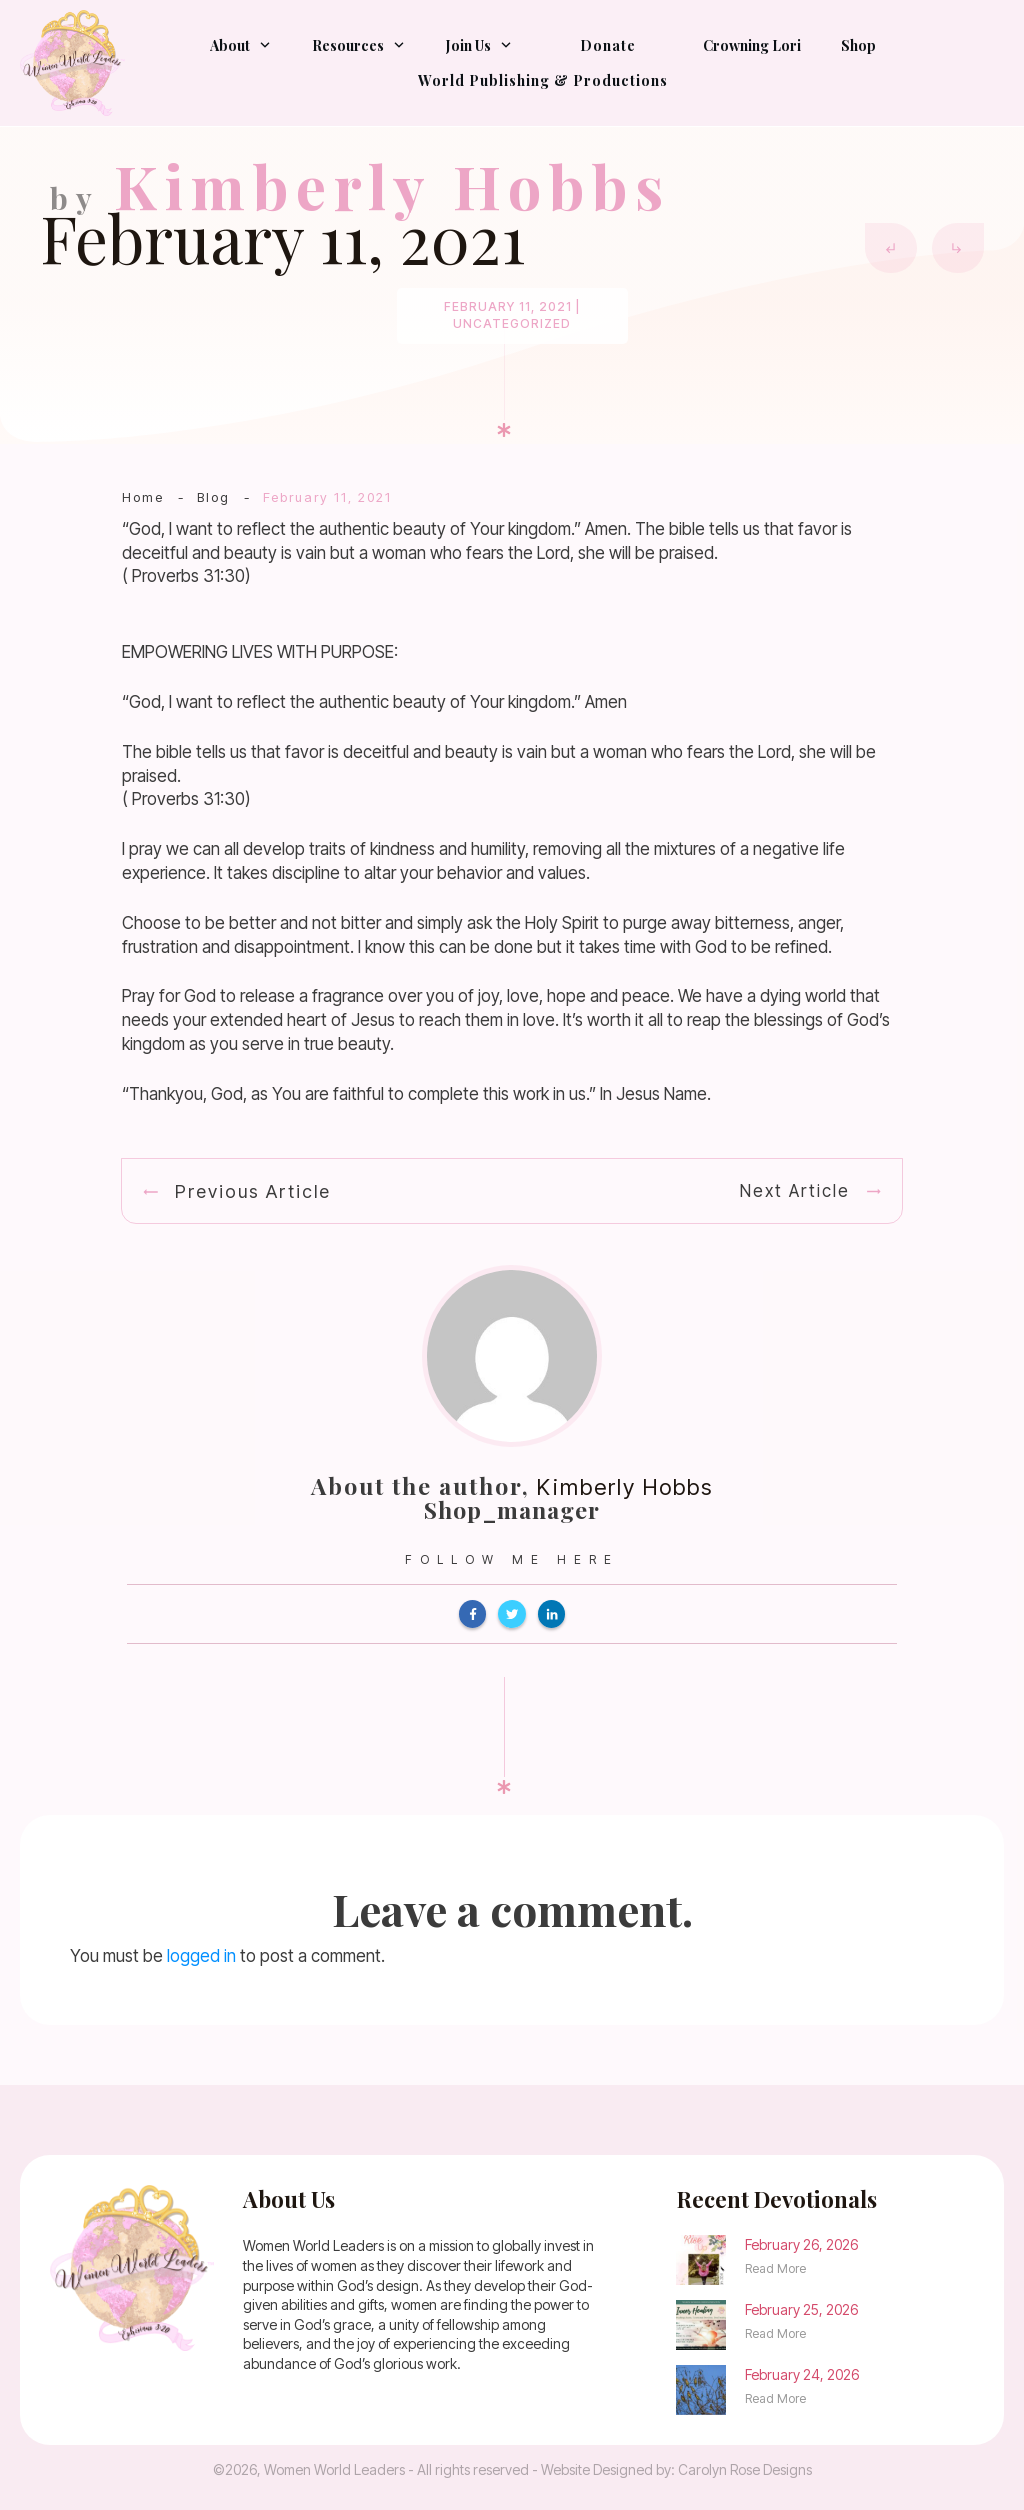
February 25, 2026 (801, 2309)
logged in (201, 1956)
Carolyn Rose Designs (745, 2469)
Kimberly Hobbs (625, 1487)
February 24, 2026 (802, 2374)
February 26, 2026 (801, 2244)
